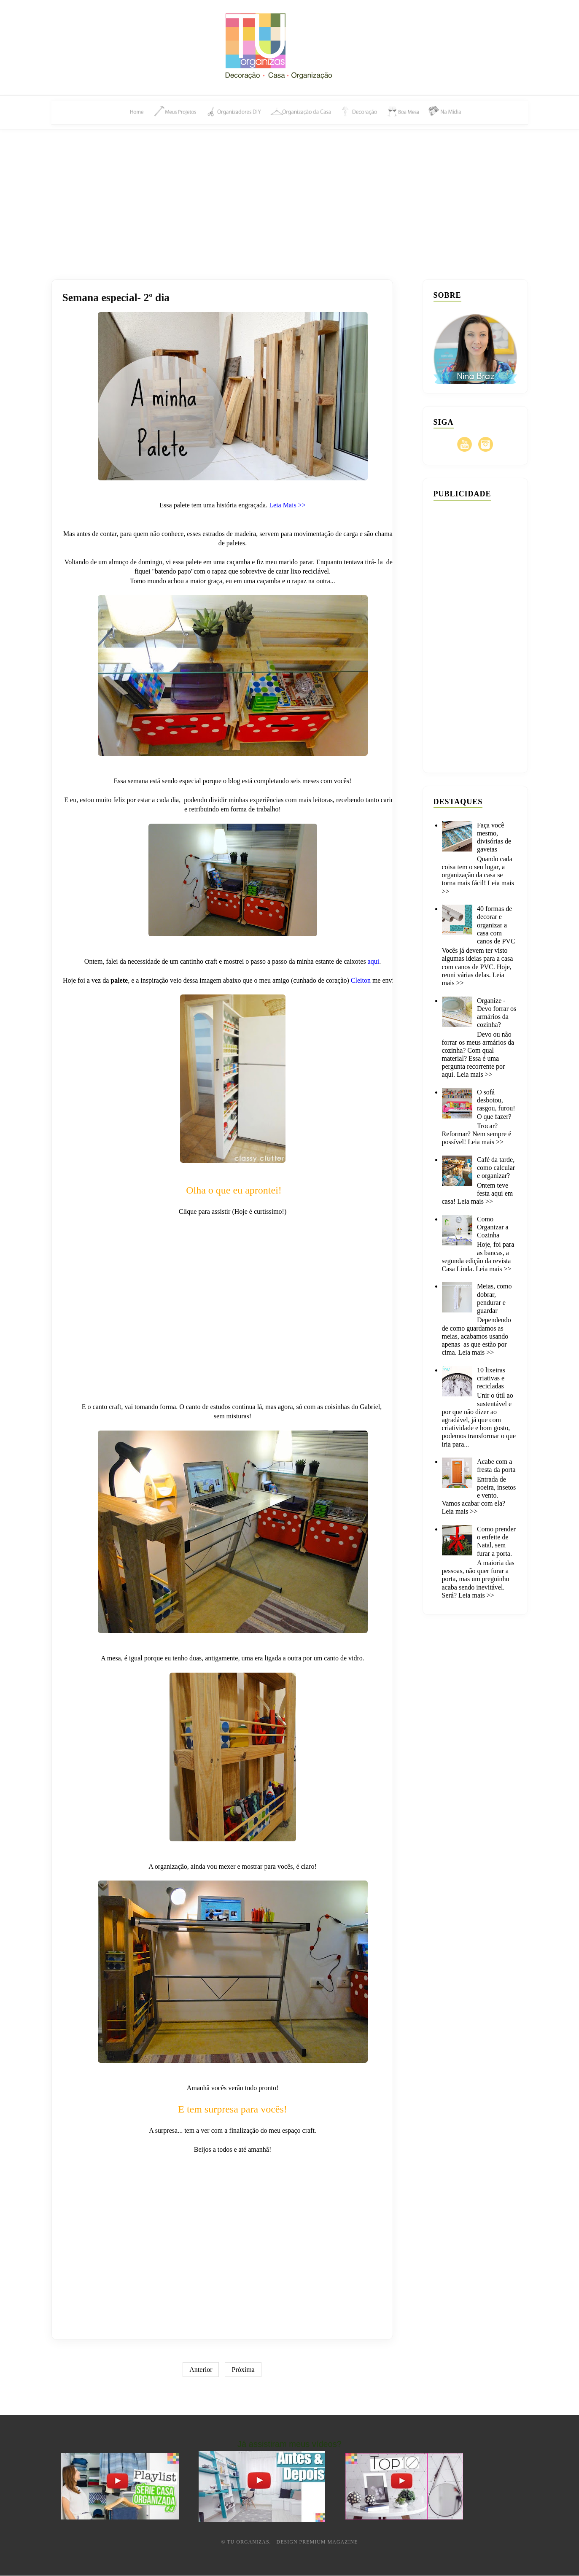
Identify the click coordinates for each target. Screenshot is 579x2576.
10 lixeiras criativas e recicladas (491, 1378)
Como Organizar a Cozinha (493, 1227)
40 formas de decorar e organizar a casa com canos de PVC (496, 925)
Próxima (243, 2369)
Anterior (200, 2369)
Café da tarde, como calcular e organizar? (496, 1168)
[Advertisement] (289, 195)
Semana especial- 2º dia (117, 298)
